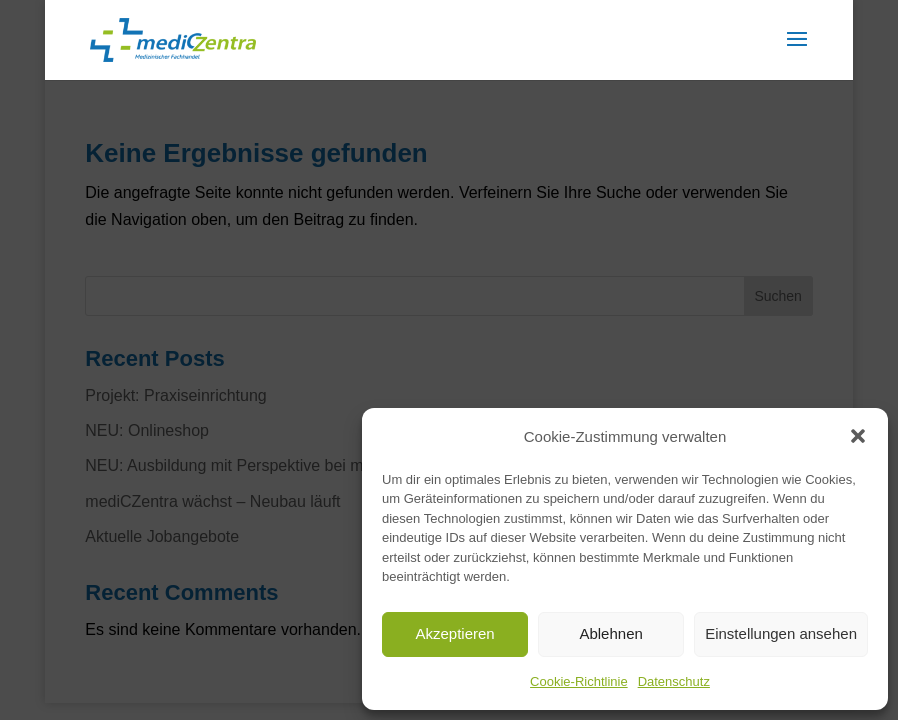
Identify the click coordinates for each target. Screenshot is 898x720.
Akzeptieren (454, 633)
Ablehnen (610, 633)
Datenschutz (674, 681)
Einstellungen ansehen (781, 633)
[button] (858, 436)
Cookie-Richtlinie (579, 681)
